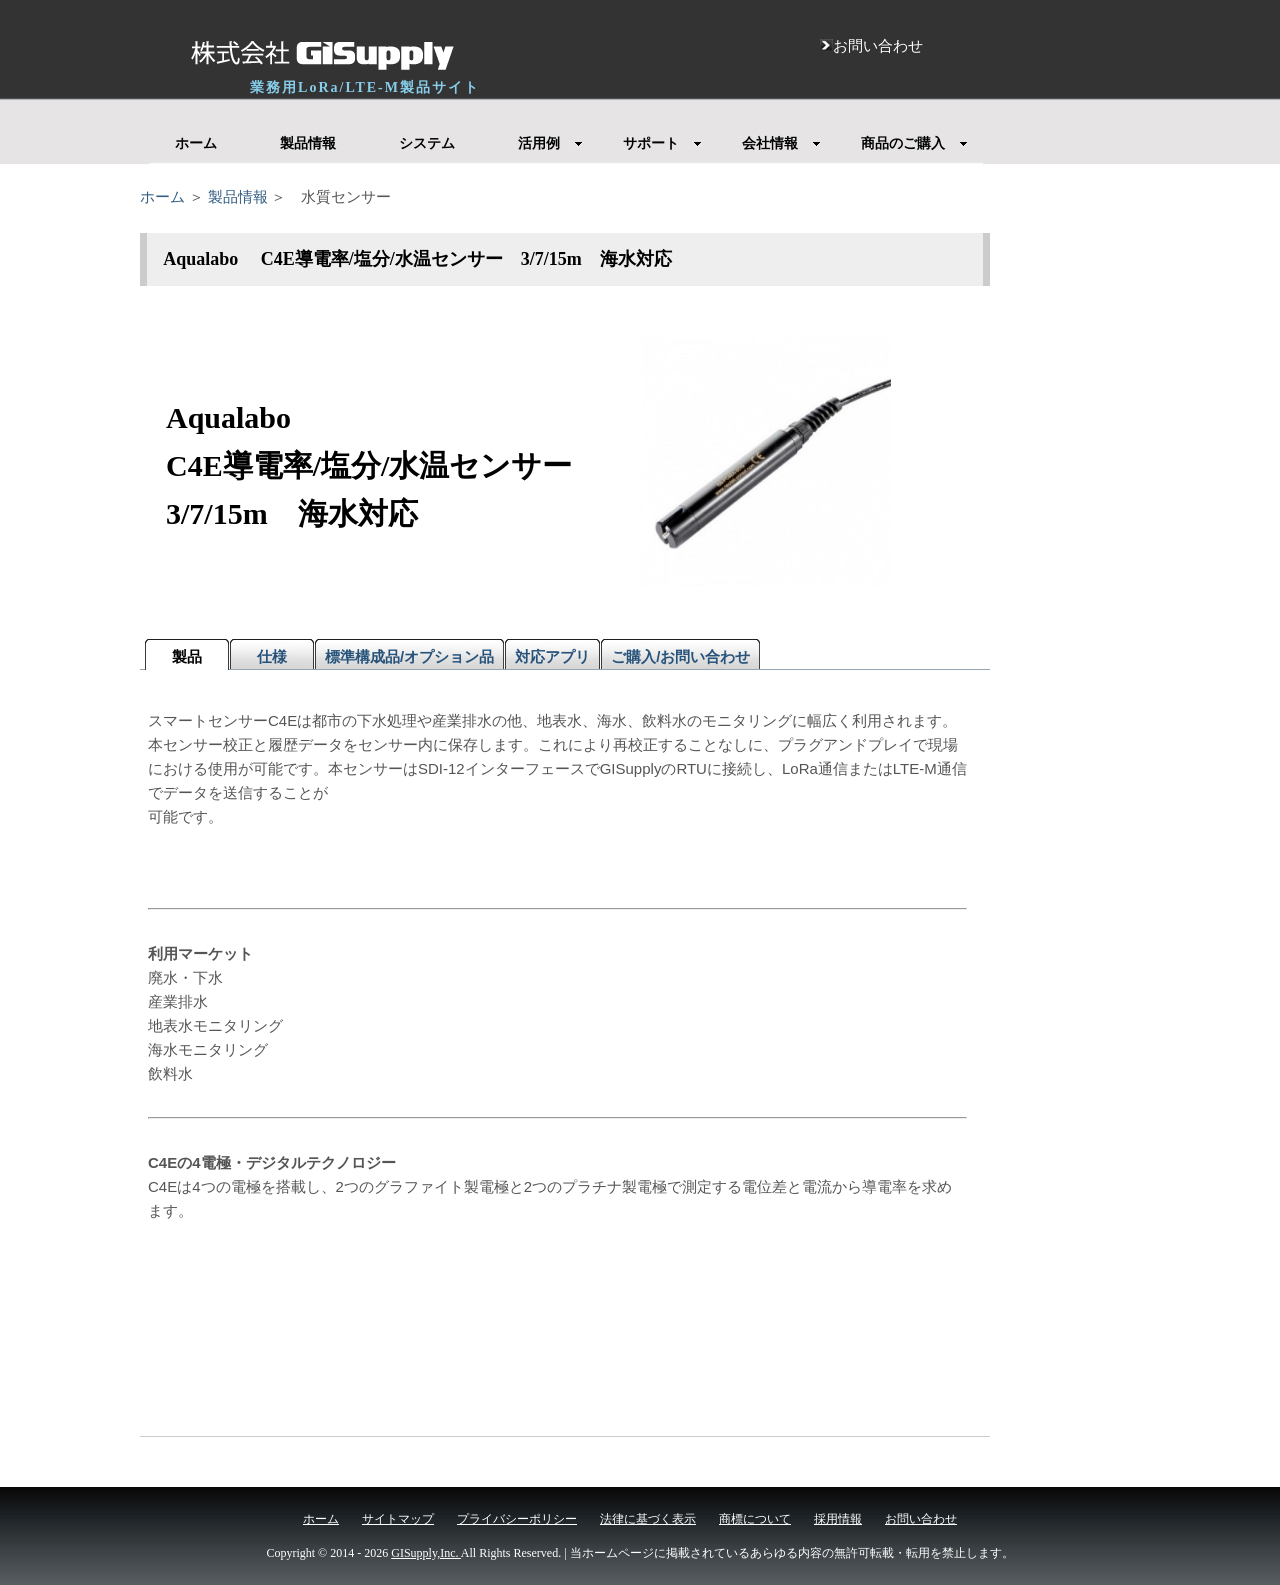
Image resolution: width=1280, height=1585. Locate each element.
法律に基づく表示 (648, 1519)
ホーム (196, 143)
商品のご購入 (914, 143)
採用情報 (838, 1519)
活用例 (550, 143)
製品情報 (308, 143)
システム (427, 143)
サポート (662, 143)
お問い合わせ (921, 1519)
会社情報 (781, 143)
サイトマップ (398, 1519)
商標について (755, 1519)
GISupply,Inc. (426, 1553)
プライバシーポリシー (517, 1519)
